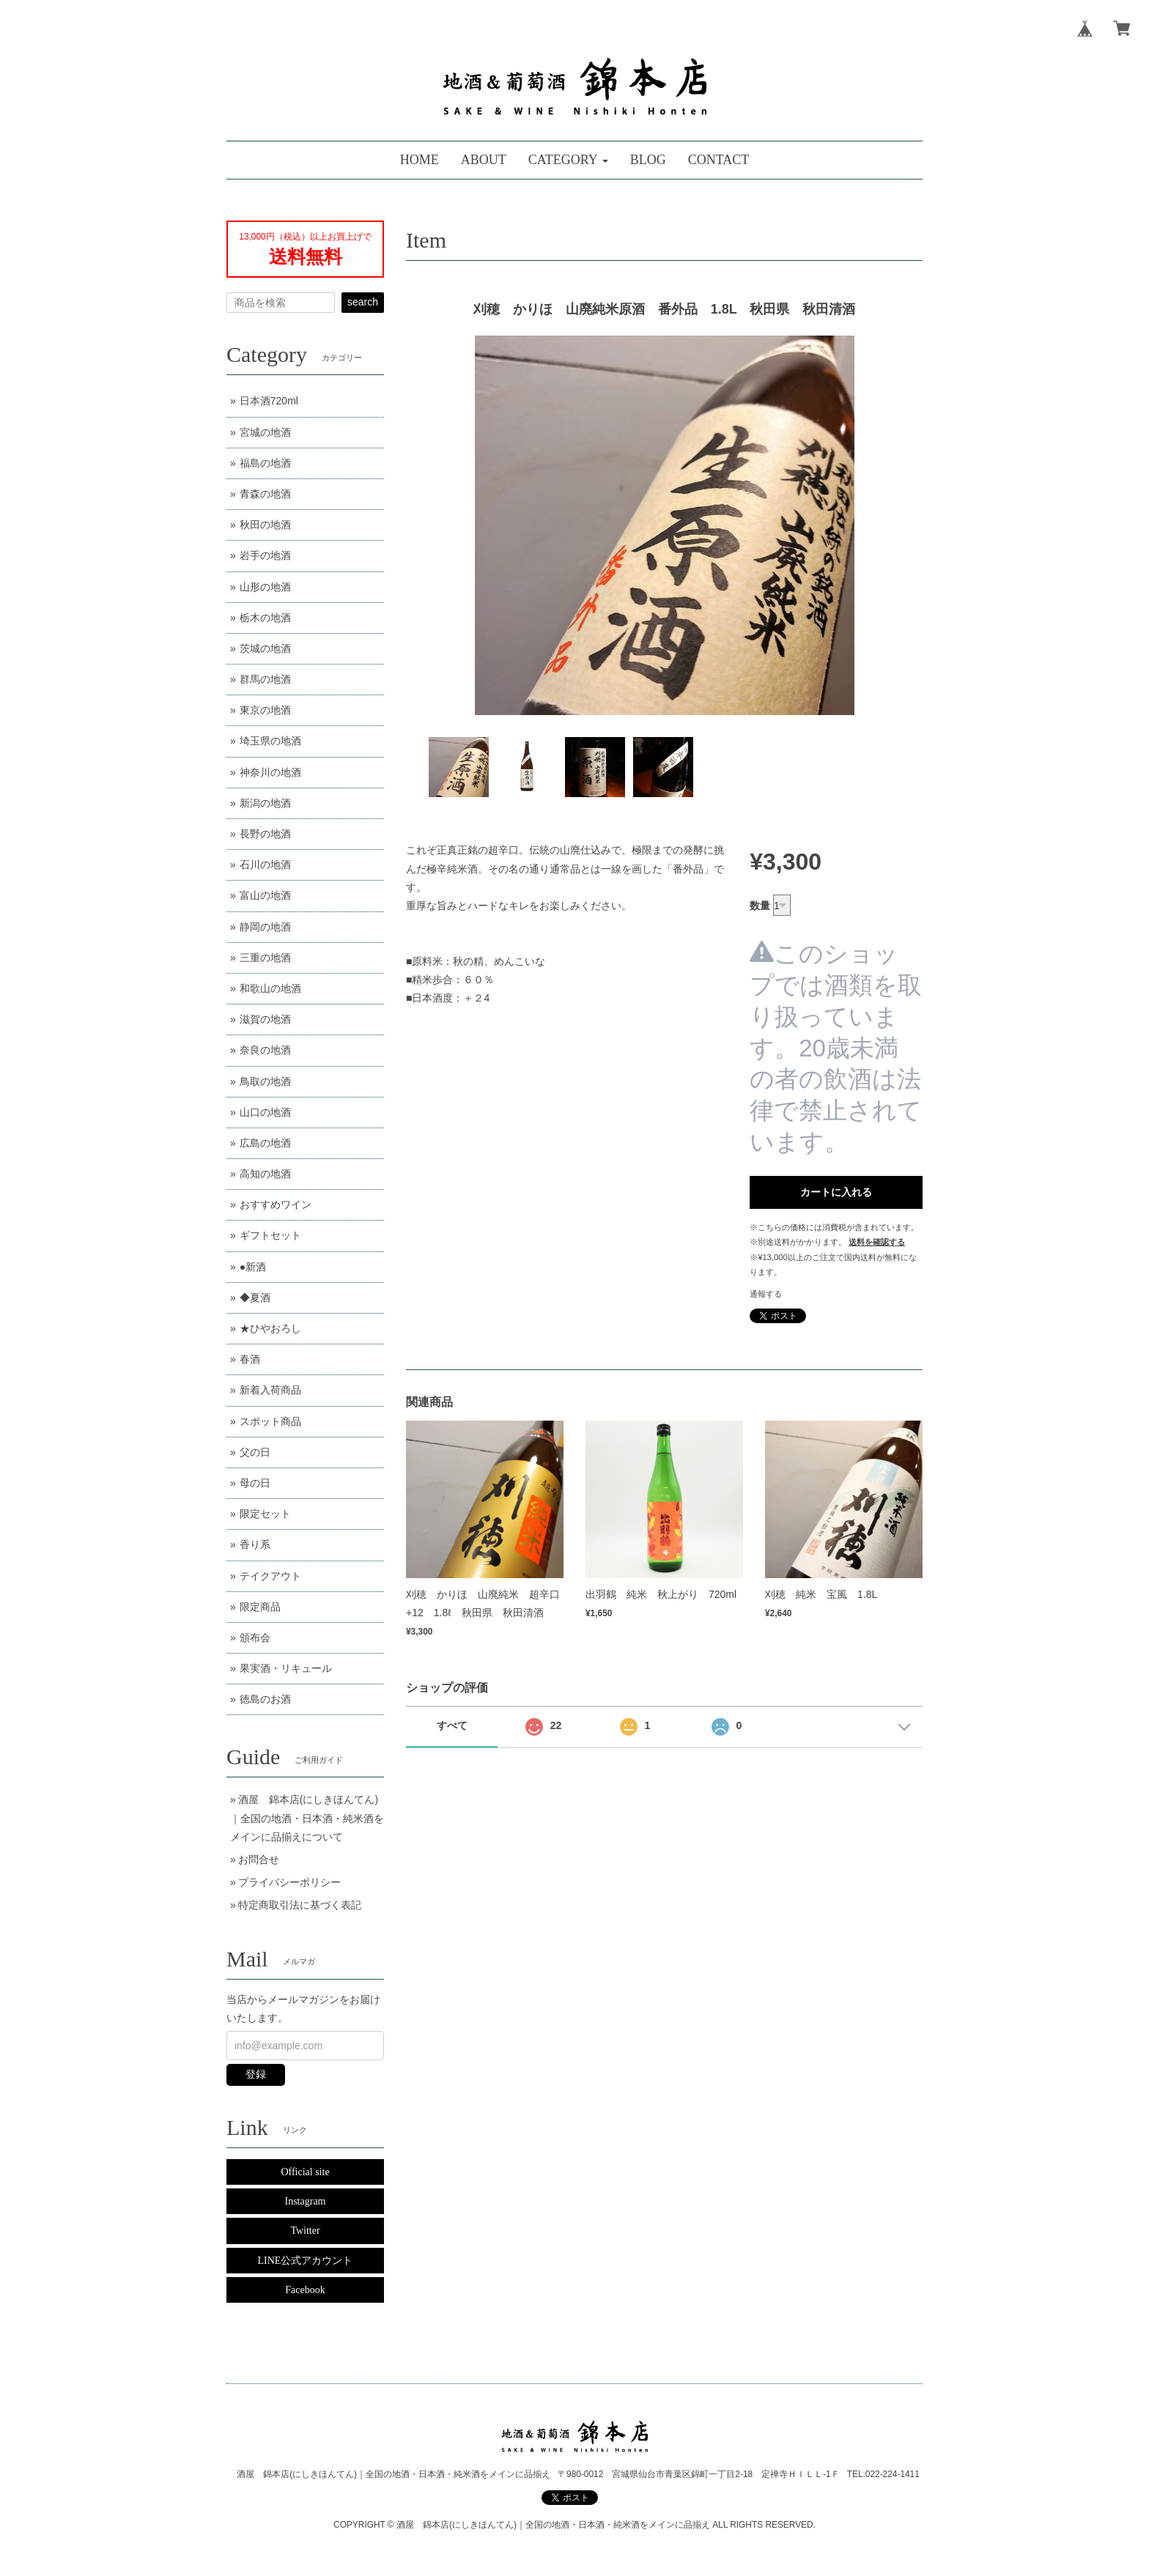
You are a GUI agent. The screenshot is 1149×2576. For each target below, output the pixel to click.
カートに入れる (836, 1192)
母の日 (255, 1483)
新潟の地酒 (265, 803)
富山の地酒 (265, 895)
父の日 (255, 1452)
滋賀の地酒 (265, 1019)
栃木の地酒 (265, 617)
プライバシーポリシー (289, 1882)
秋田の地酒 (265, 524)
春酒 (250, 1359)
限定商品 (260, 1607)
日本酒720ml (269, 401)
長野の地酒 (265, 834)
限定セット (265, 1514)
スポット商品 (270, 1421)
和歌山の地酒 (270, 988)
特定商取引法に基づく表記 (299, 1905)
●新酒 (253, 1267)
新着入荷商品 (270, 1390)
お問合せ (258, 1859)
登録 (255, 2074)
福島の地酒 (265, 463)
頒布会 (255, 1637)
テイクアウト (270, 1576)
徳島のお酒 (265, 1699)
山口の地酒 (265, 1112)
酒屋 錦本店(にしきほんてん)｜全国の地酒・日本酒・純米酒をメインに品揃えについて (307, 1818)
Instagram (305, 2201)
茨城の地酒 (265, 648)
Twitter (304, 2230)
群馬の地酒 (265, 679)
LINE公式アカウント (305, 2260)
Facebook (305, 2289)
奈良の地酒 (265, 1050)
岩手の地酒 (265, 555)
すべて (452, 1725)
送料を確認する (877, 1241)
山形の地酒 (265, 587)
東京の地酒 (265, 710)
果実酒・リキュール (286, 1668)
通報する (766, 1293)
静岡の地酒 (265, 927)
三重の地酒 (265, 957)
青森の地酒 (265, 494)
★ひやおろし (270, 1328)
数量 (760, 905)
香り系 (255, 1544)
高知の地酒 (265, 1174)
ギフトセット (270, 1235)
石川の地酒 (265, 864)
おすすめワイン (275, 1204)
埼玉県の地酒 (270, 741)
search (362, 302)
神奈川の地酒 (270, 772)
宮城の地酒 (265, 432)
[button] (568, 160)
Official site (305, 2171)
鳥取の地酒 (265, 1081)
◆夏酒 (255, 1297)
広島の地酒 (265, 1143)
